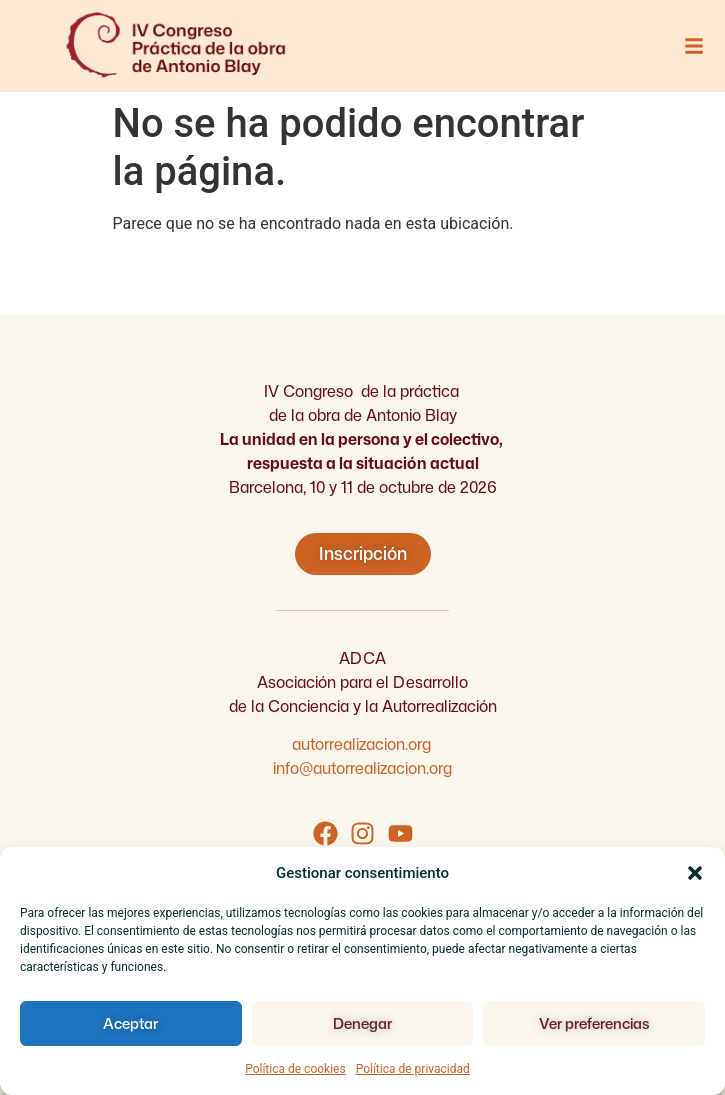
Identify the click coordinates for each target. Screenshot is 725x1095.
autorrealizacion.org (363, 744)
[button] (695, 873)
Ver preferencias (594, 1023)
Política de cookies (295, 1069)
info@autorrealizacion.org (362, 768)
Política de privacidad (413, 1069)
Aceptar (130, 1023)
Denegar (362, 1023)
